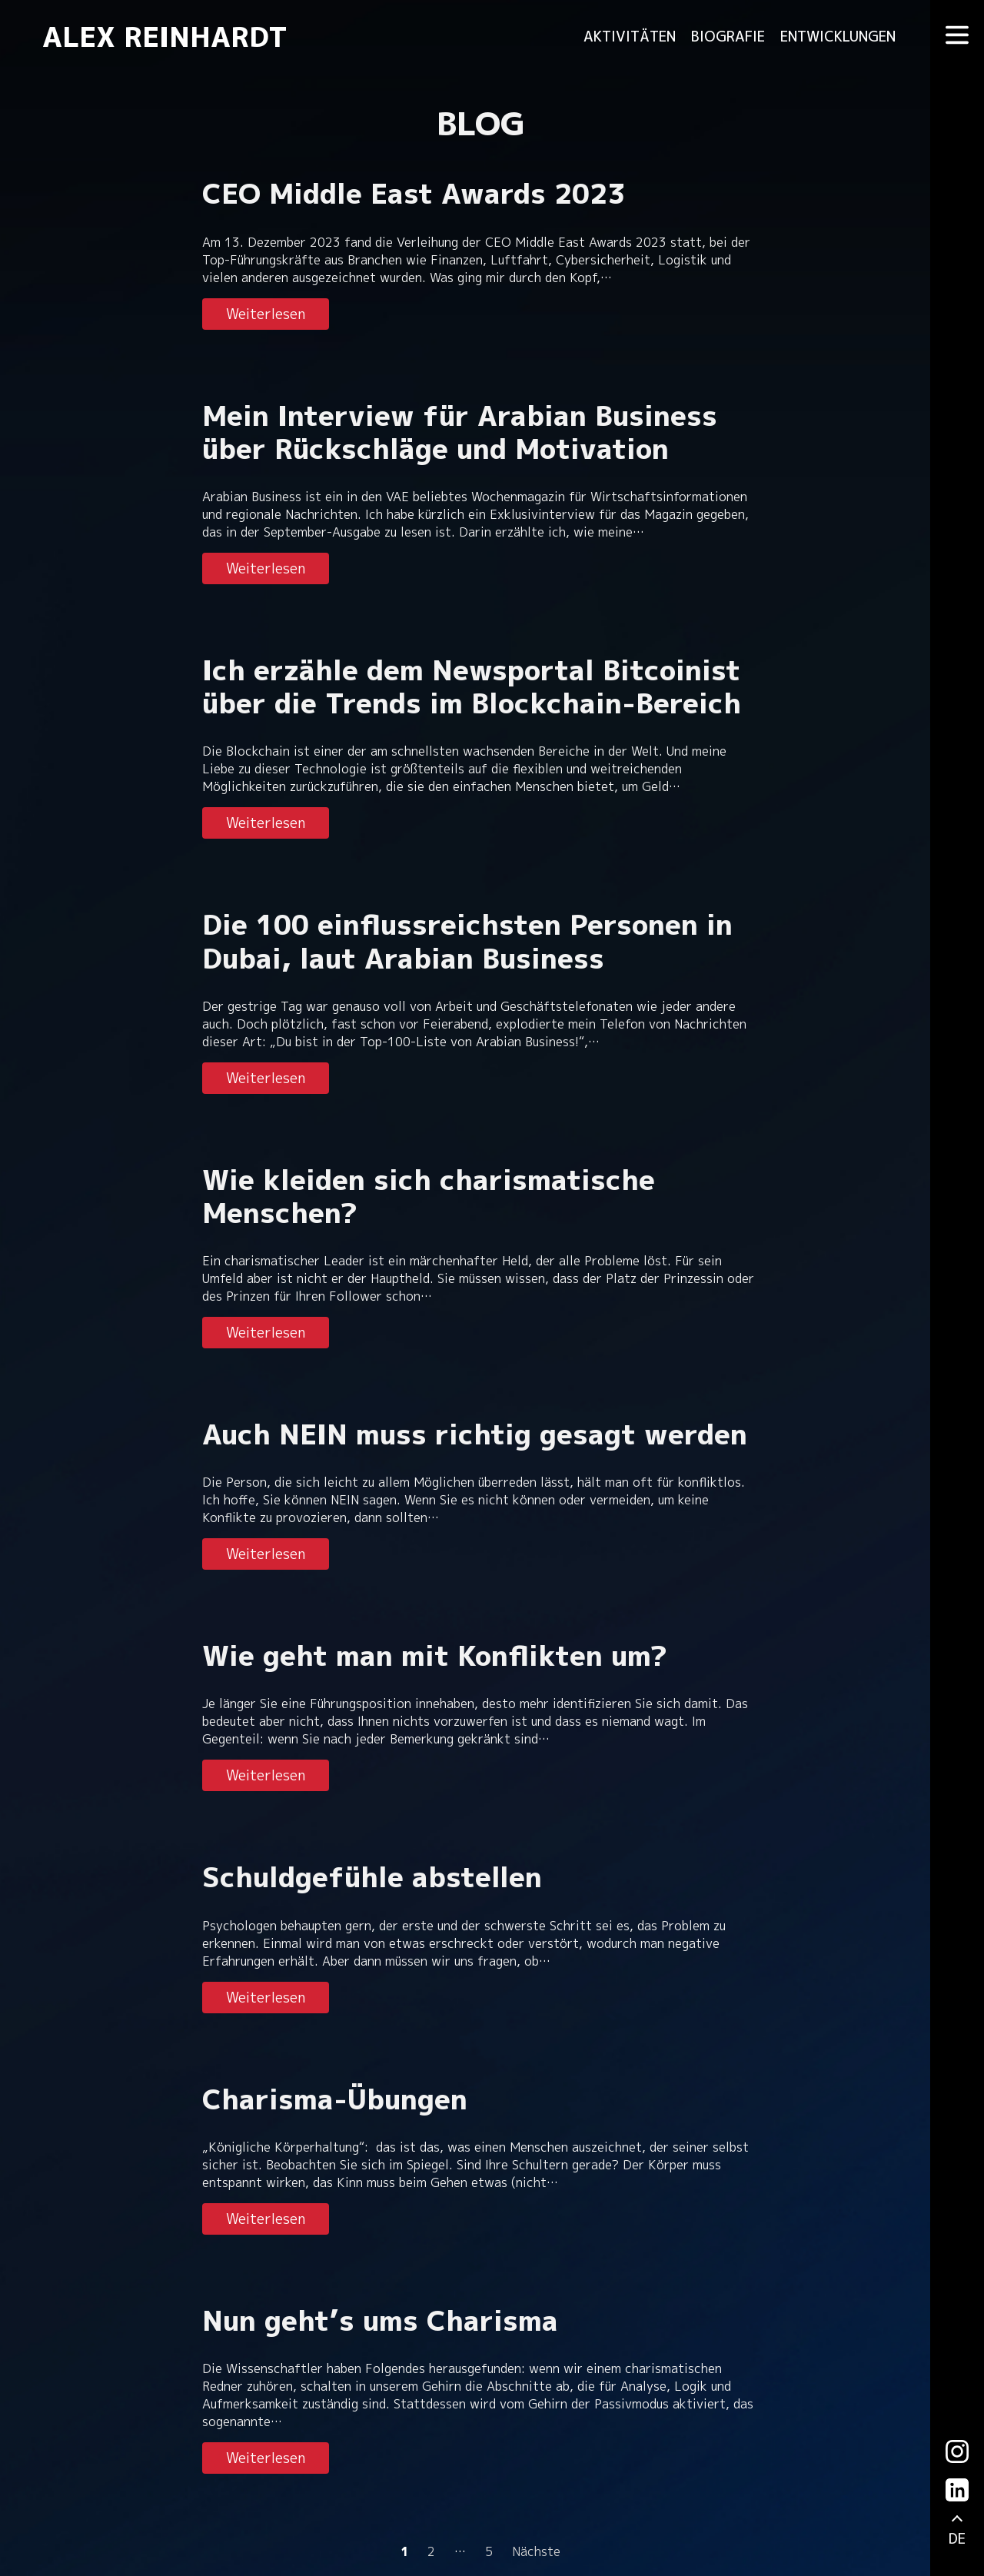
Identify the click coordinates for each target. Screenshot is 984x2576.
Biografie (728, 36)
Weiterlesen (265, 314)
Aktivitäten (629, 36)
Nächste (536, 2551)
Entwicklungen (838, 36)
